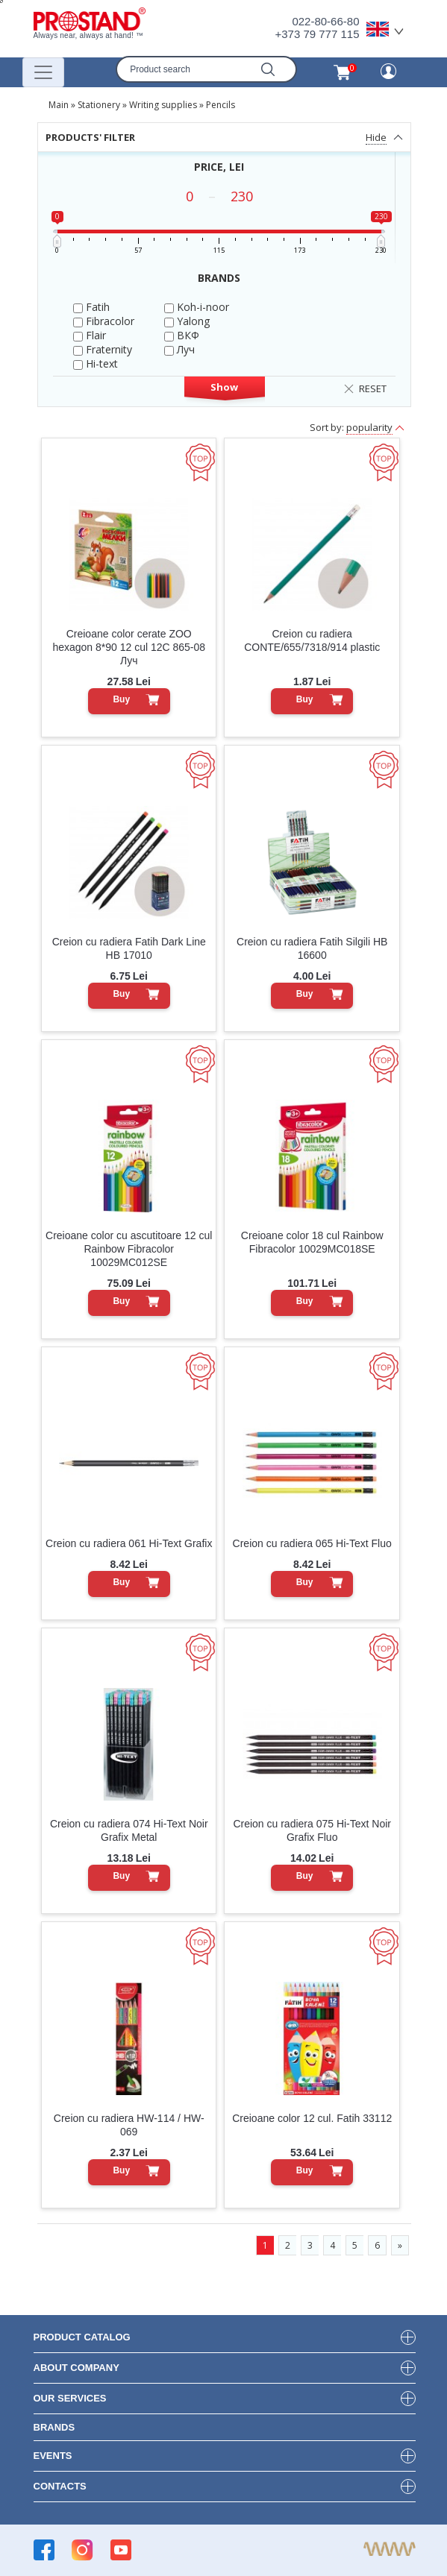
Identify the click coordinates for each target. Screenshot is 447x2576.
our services (70, 2398)
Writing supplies (163, 104)
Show (224, 387)
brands (54, 2427)
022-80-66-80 (325, 21)
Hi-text (95, 363)
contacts (60, 2486)
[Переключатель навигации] (43, 72)
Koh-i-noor (196, 307)
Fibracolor (103, 321)
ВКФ (181, 335)
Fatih (91, 307)
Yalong (187, 321)
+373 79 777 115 (317, 34)
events (53, 2455)
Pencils (220, 104)
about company (76, 2367)
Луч (179, 349)
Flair (89, 335)
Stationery (99, 104)
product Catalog (82, 2337)
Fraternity (102, 349)
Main (59, 104)
